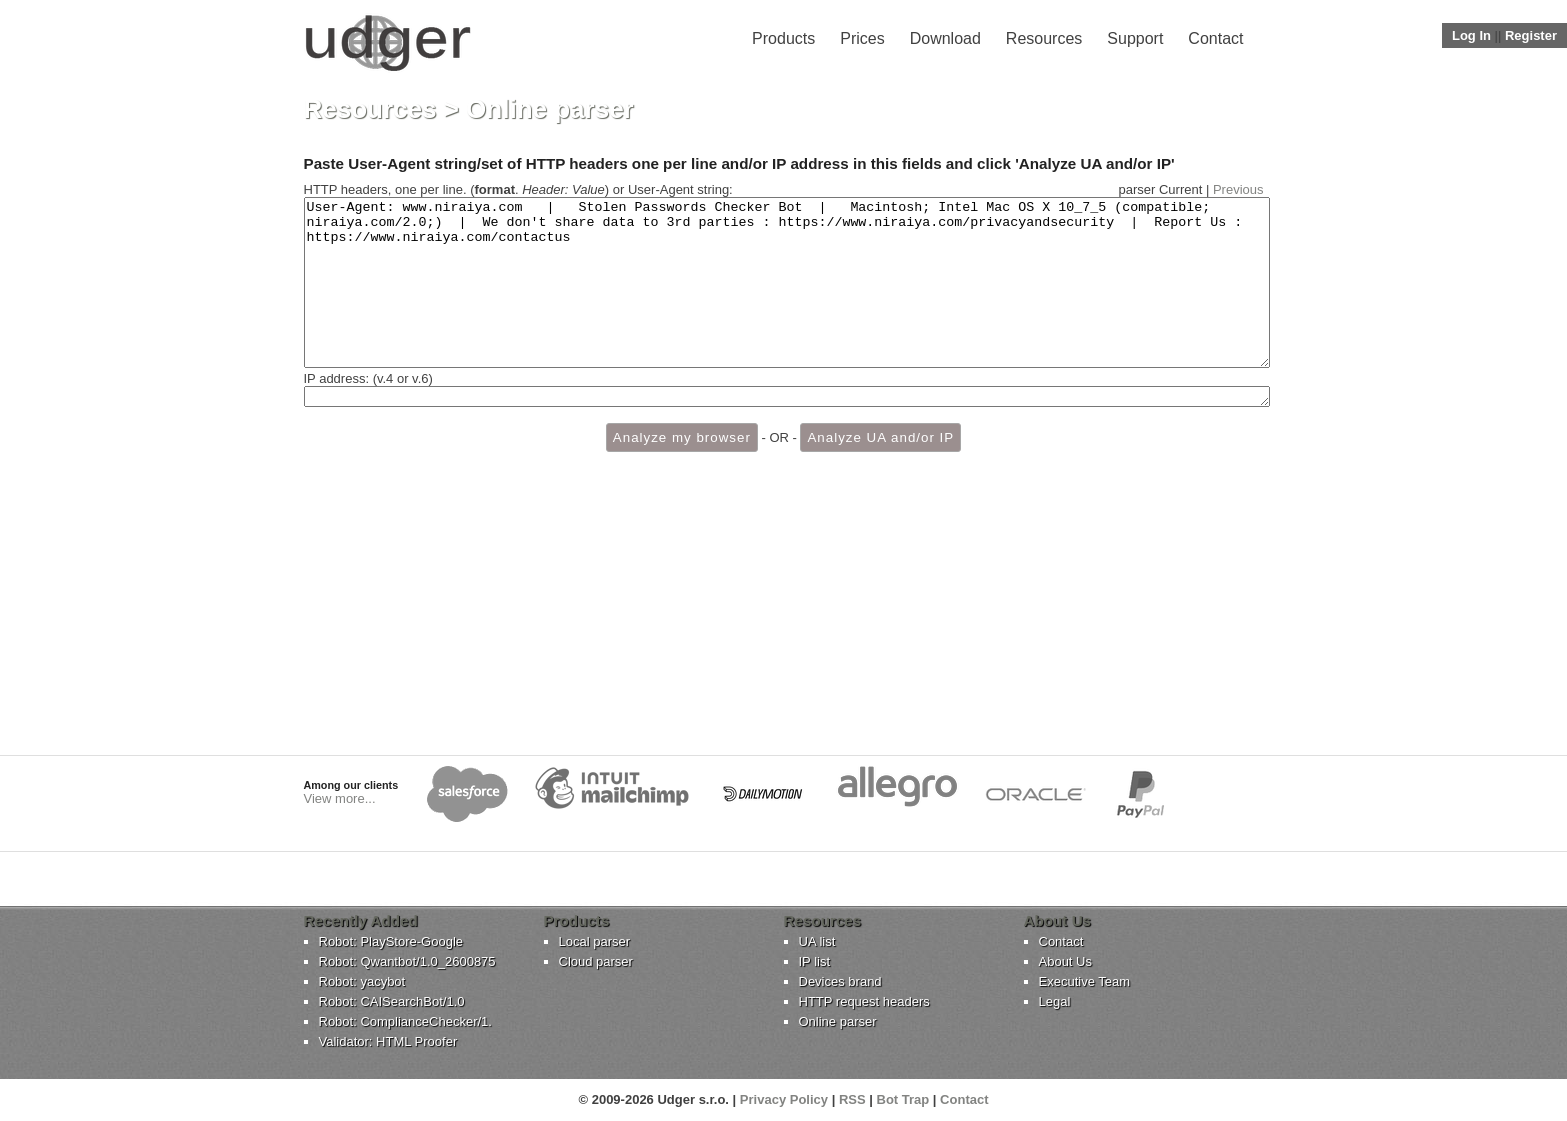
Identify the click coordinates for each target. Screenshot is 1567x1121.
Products (783, 38)
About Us (1065, 961)
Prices (862, 38)
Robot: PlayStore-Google (391, 941)
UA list (817, 941)
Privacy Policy (784, 1099)
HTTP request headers (864, 1001)
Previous (1238, 189)
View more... (340, 798)
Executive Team (1085, 981)
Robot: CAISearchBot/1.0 (392, 1001)
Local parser (595, 941)
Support (1135, 38)
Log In (1471, 35)
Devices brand (840, 981)
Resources (1044, 38)
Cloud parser (596, 961)
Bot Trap (903, 1099)
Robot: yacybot (362, 981)
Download (945, 38)
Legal (1055, 1001)
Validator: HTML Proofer (388, 1041)
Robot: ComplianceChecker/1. (405, 1021)
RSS (852, 1099)
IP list (815, 961)
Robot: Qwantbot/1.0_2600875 (407, 961)
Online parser (838, 1021)
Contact (1215, 38)
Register (1531, 35)
